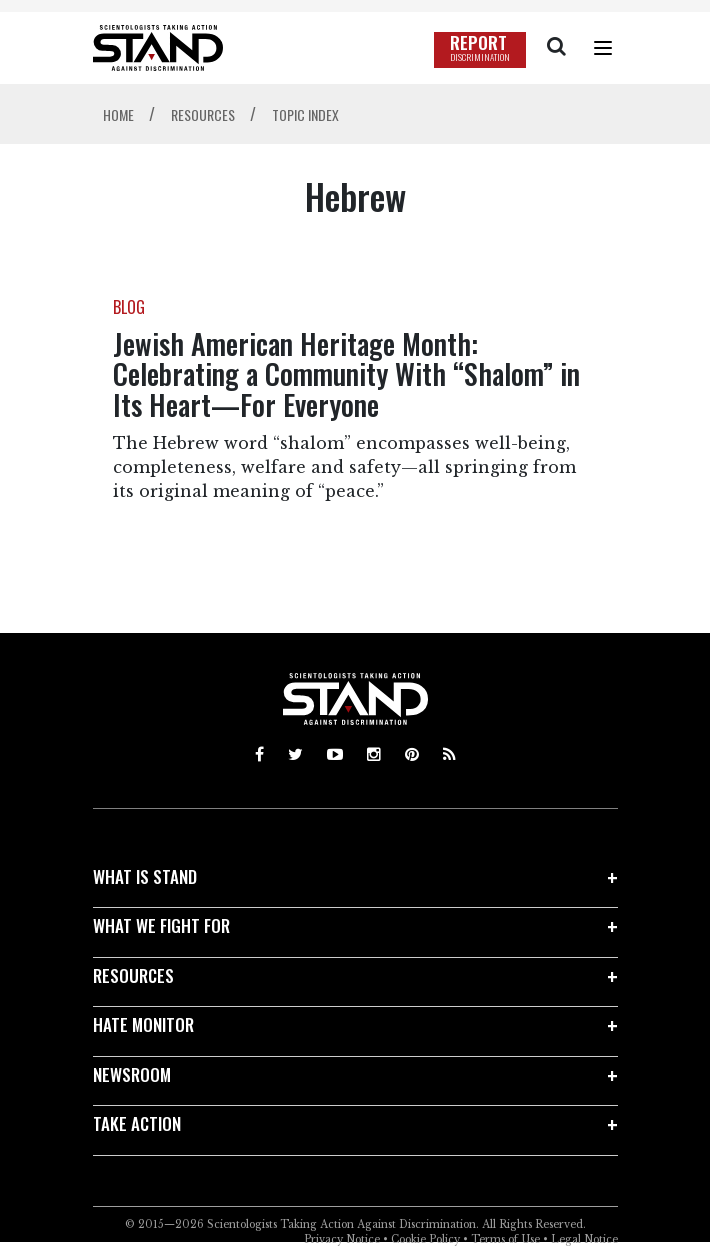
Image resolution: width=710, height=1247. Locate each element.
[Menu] (603, 48)
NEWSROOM (132, 1074)
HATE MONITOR (143, 1024)
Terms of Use (505, 1239)
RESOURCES (133, 975)
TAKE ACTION (137, 1123)
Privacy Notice (342, 1239)
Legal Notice (584, 1239)
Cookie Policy (425, 1239)
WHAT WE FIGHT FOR (161, 925)
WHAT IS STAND (145, 876)
